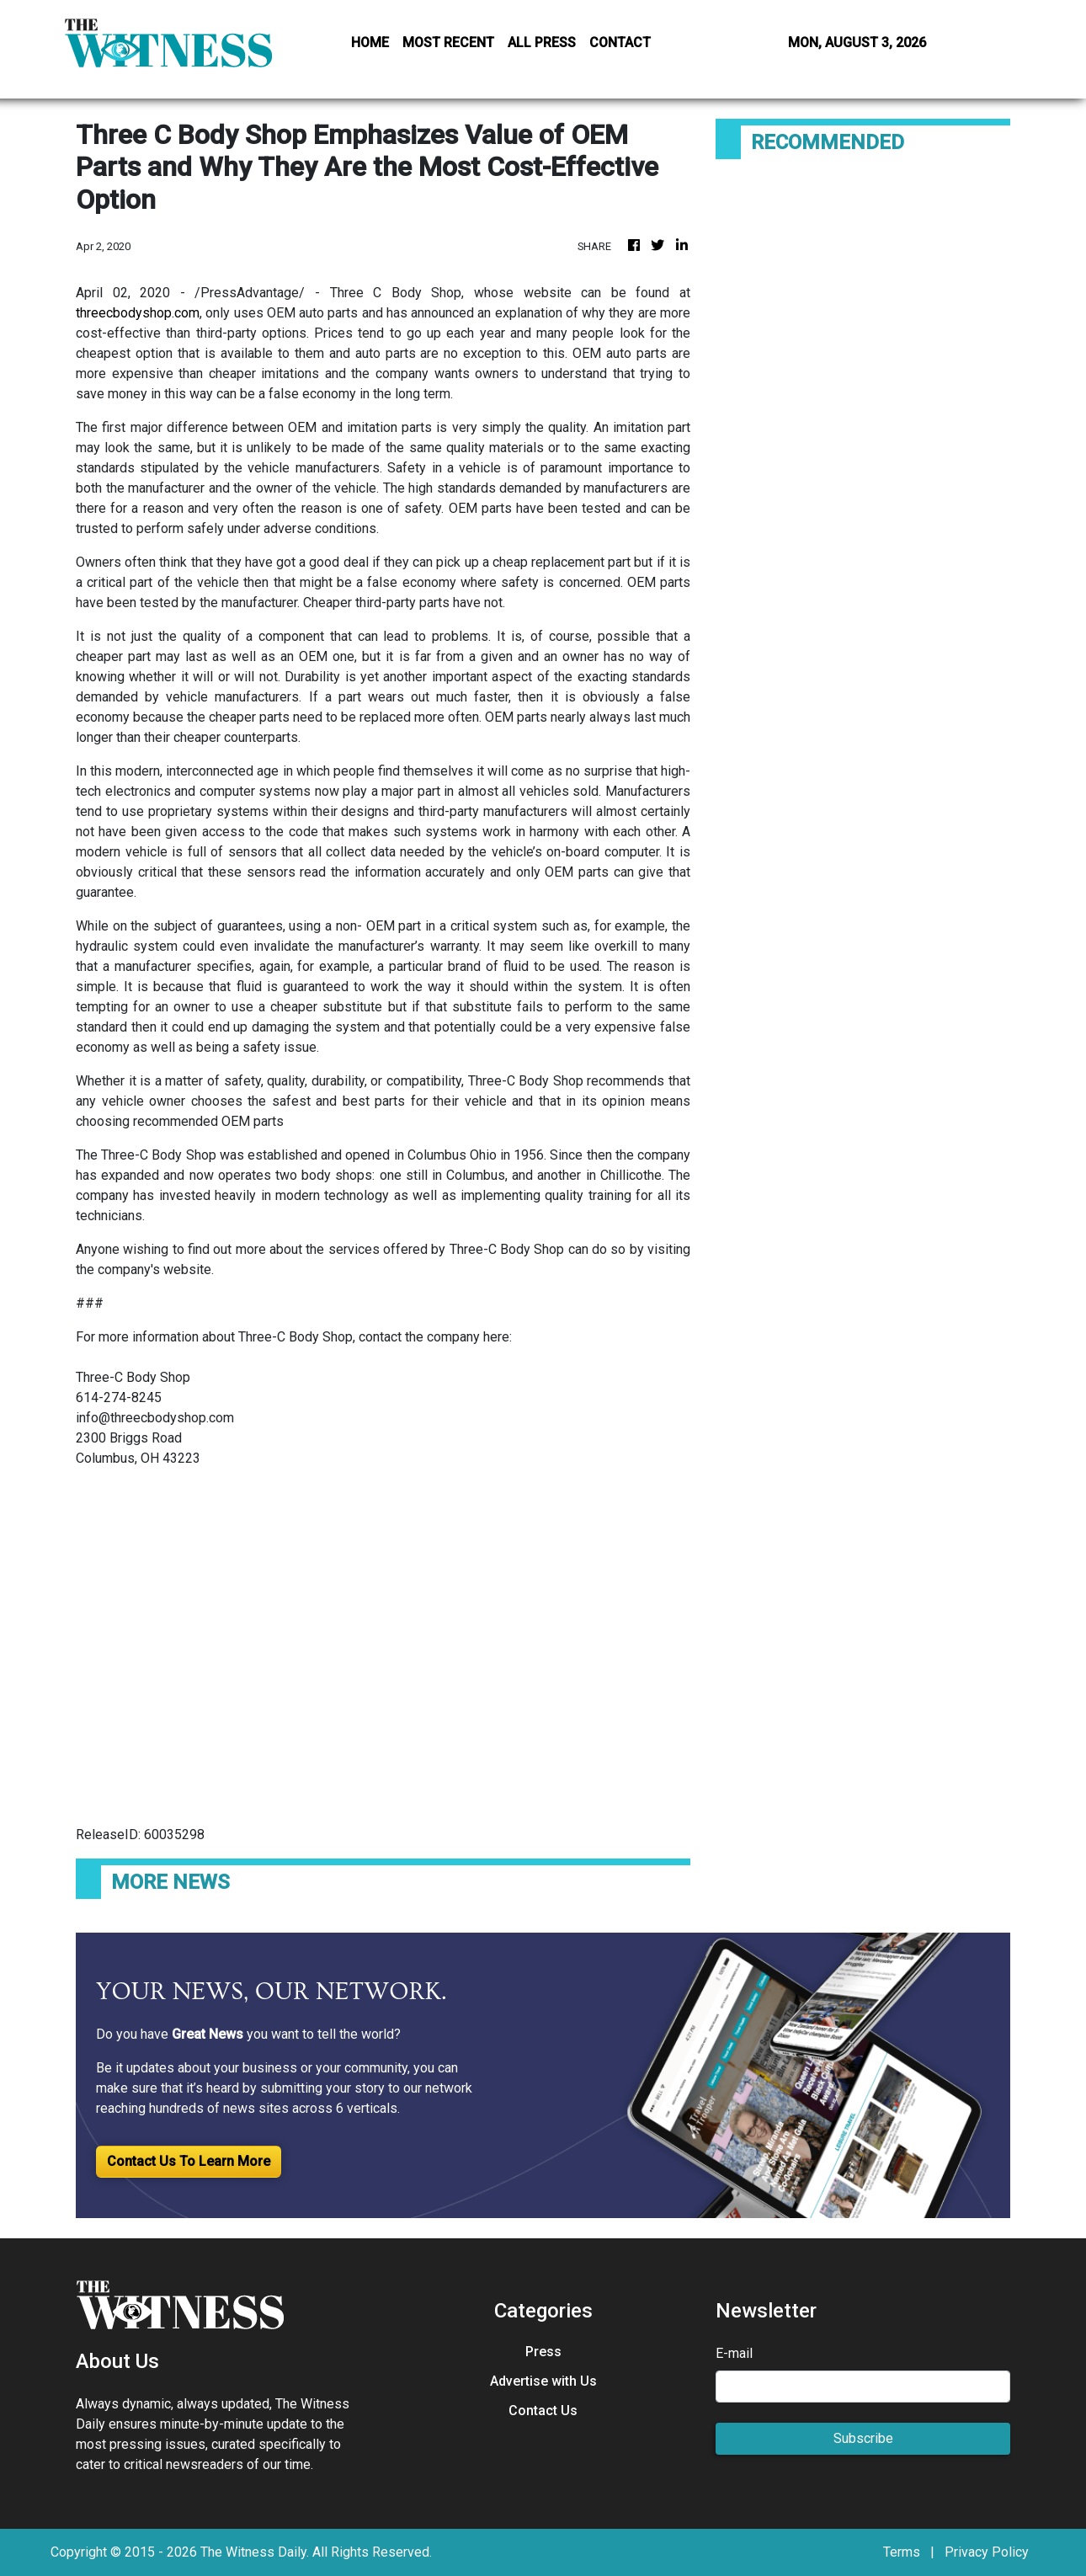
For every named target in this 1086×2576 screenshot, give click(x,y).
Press (543, 2352)
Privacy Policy (987, 2552)
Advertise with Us (543, 2381)
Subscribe (863, 2438)
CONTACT (620, 43)
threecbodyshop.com (138, 313)
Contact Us (543, 2411)
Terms (901, 2552)
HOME (370, 43)
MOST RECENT (448, 43)
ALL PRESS (542, 43)
